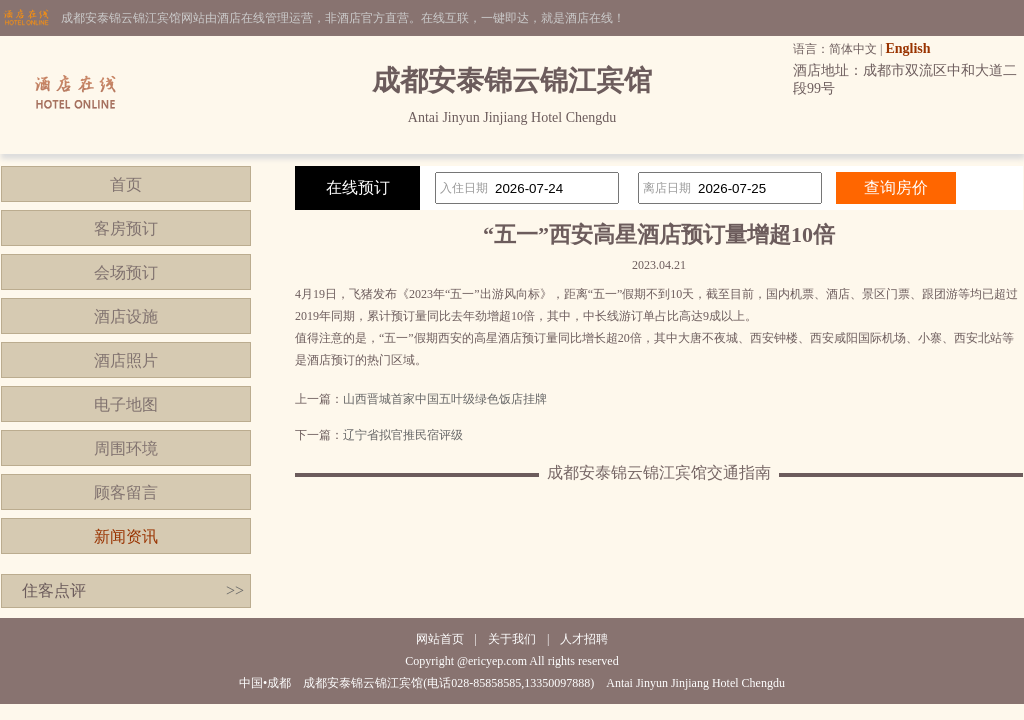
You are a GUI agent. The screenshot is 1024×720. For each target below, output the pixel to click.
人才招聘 (584, 639)
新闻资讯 (126, 536)
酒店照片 (126, 360)
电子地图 (126, 404)
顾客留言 (126, 492)
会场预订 (126, 272)
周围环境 (126, 448)
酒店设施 (126, 316)
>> (235, 590)
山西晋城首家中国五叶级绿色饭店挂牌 (445, 399)
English (907, 48)
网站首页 (440, 639)
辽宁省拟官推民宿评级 (403, 435)
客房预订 (126, 228)
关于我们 (512, 639)
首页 (126, 184)
